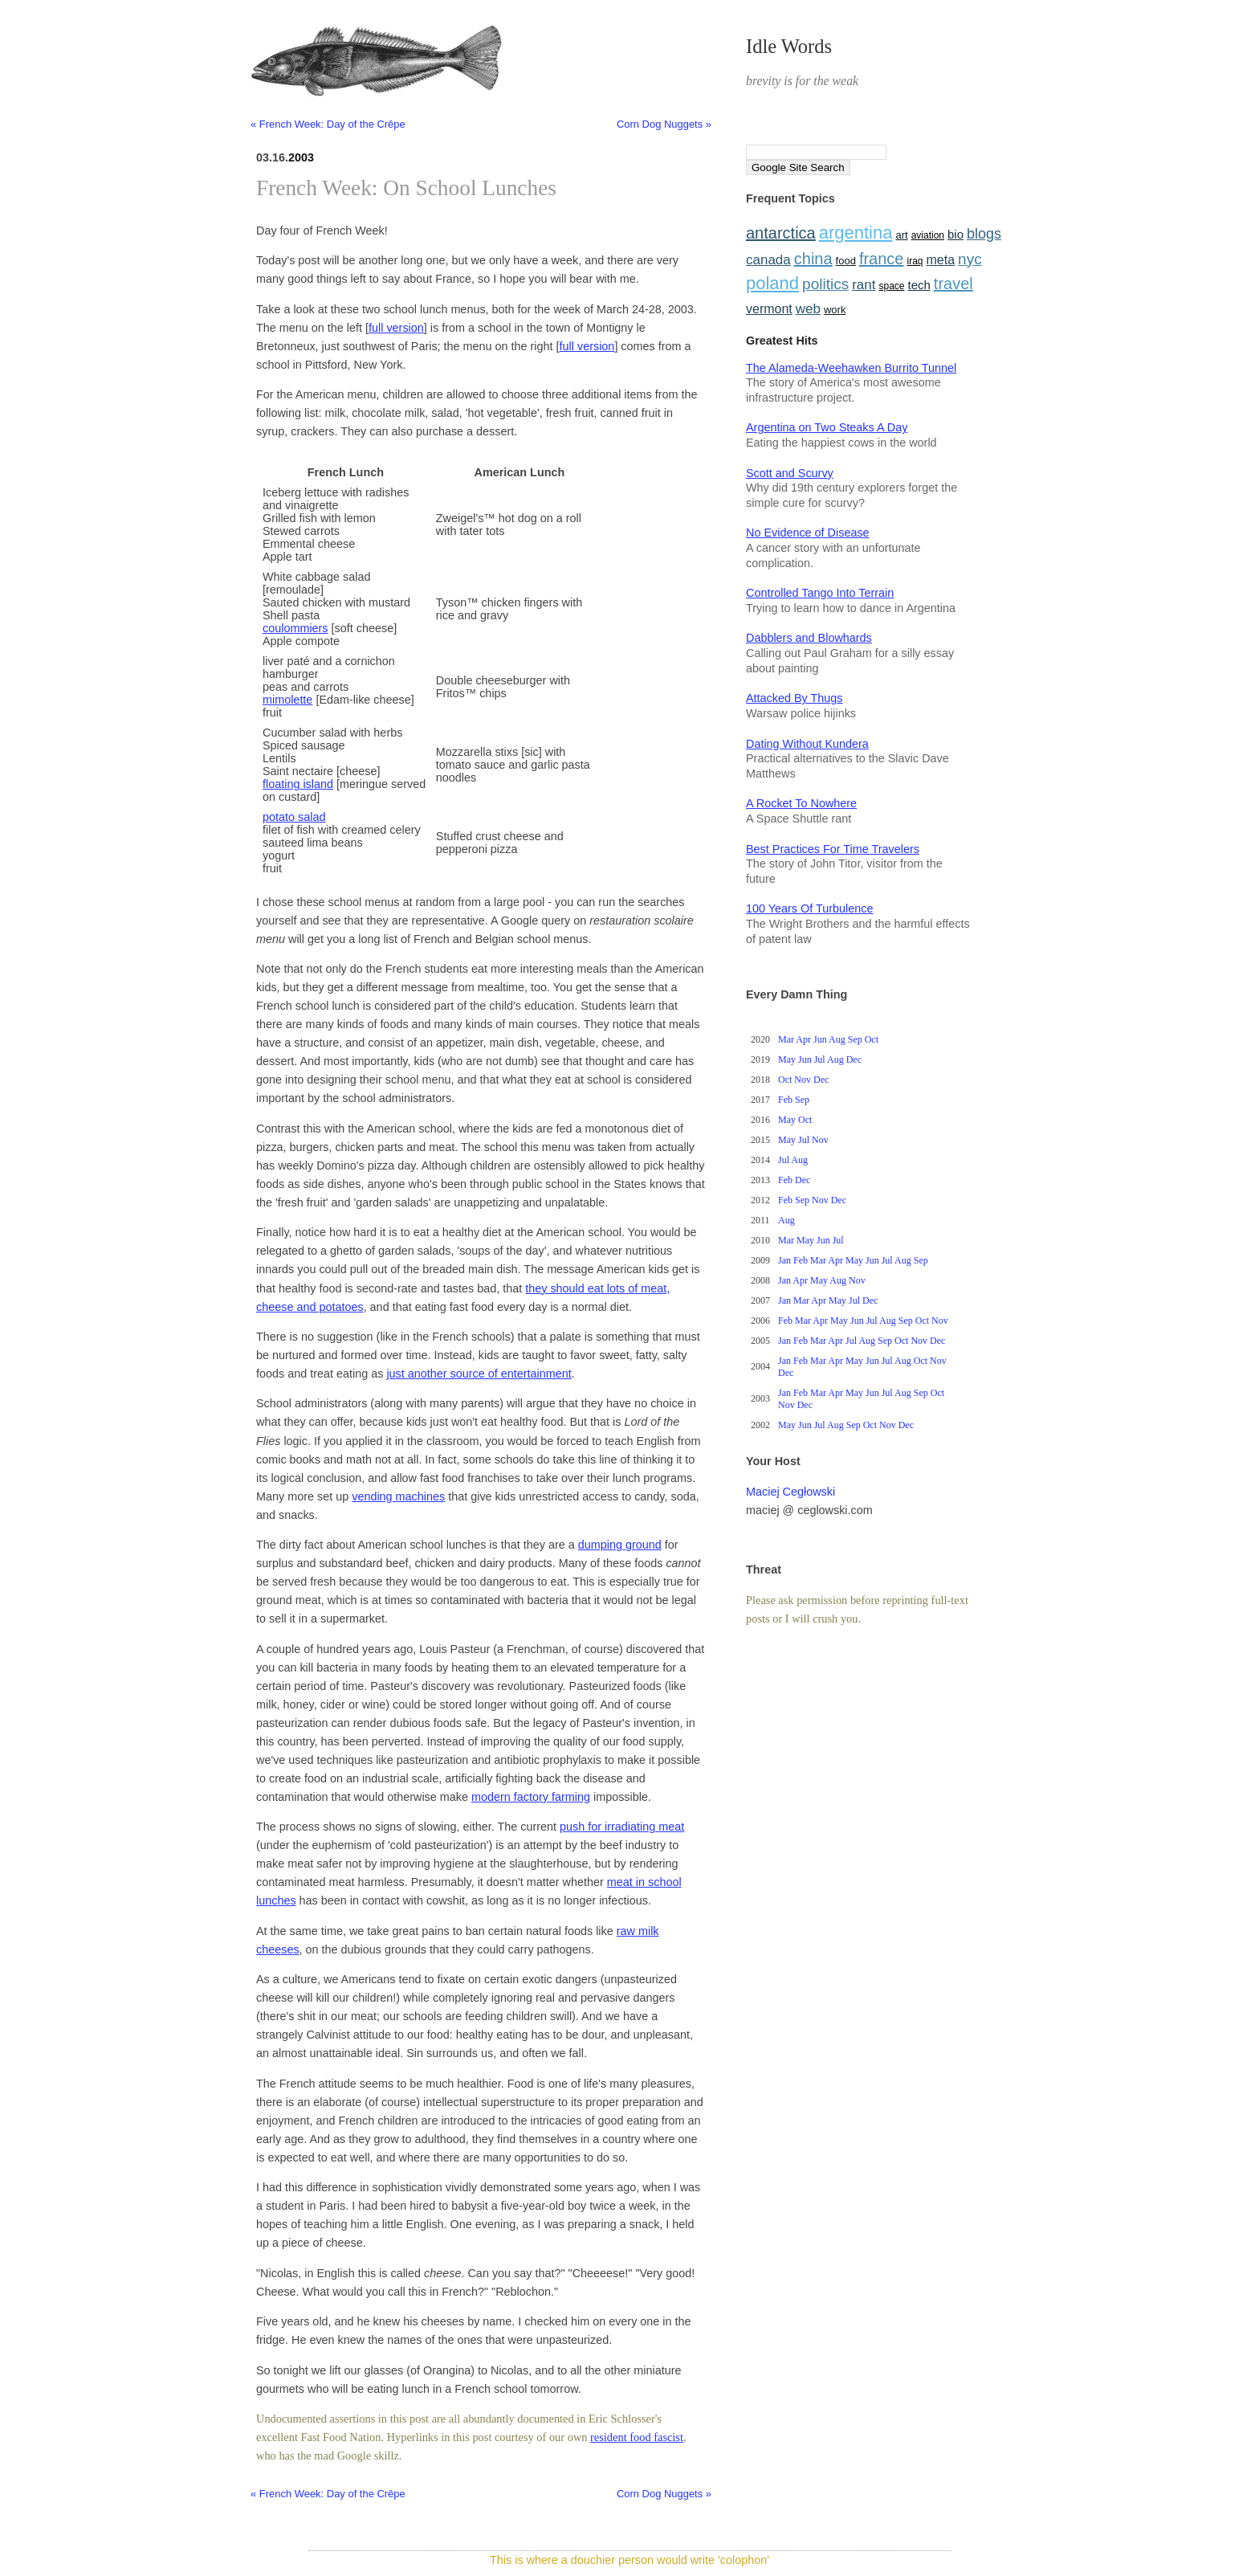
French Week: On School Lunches (406, 188)
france (881, 258)
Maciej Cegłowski (790, 1491)
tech (918, 285)
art (901, 235)
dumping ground (620, 1544)
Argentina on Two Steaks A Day (826, 427)
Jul (819, 1059)
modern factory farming (530, 1796)
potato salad (294, 816)
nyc (970, 259)
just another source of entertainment (478, 1373)
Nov (802, 1079)
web (808, 308)
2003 (301, 157)
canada (768, 259)
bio (955, 234)
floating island (298, 784)
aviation (927, 235)
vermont (769, 309)
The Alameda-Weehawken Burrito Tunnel (851, 367)
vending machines (398, 1496)
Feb (785, 1099)
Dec (854, 1059)
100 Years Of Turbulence (809, 908)
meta (941, 260)
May (787, 1059)
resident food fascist (636, 2437)
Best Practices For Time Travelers (832, 849)
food (846, 261)
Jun (820, 1039)
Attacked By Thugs (794, 698)
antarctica (781, 233)
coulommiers (295, 628)
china (813, 258)
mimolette (287, 699)
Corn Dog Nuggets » (664, 124)
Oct (871, 1039)
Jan (784, 1260)
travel (953, 283)
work (834, 310)
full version (396, 327)
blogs (984, 234)
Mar (786, 1039)
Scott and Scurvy (789, 473)
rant (863, 284)
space (891, 286)
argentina (856, 232)
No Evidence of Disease (808, 532)
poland (772, 283)
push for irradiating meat (622, 1826)
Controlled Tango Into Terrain (820, 592)
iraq (915, 261)
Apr (803, 1039)
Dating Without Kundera (807, 743)
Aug (837, 1039)
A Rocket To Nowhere (801, 803)
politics (825, 284)
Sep (855, 1039)
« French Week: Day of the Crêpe (328, 124)
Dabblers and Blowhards (809, 637)
